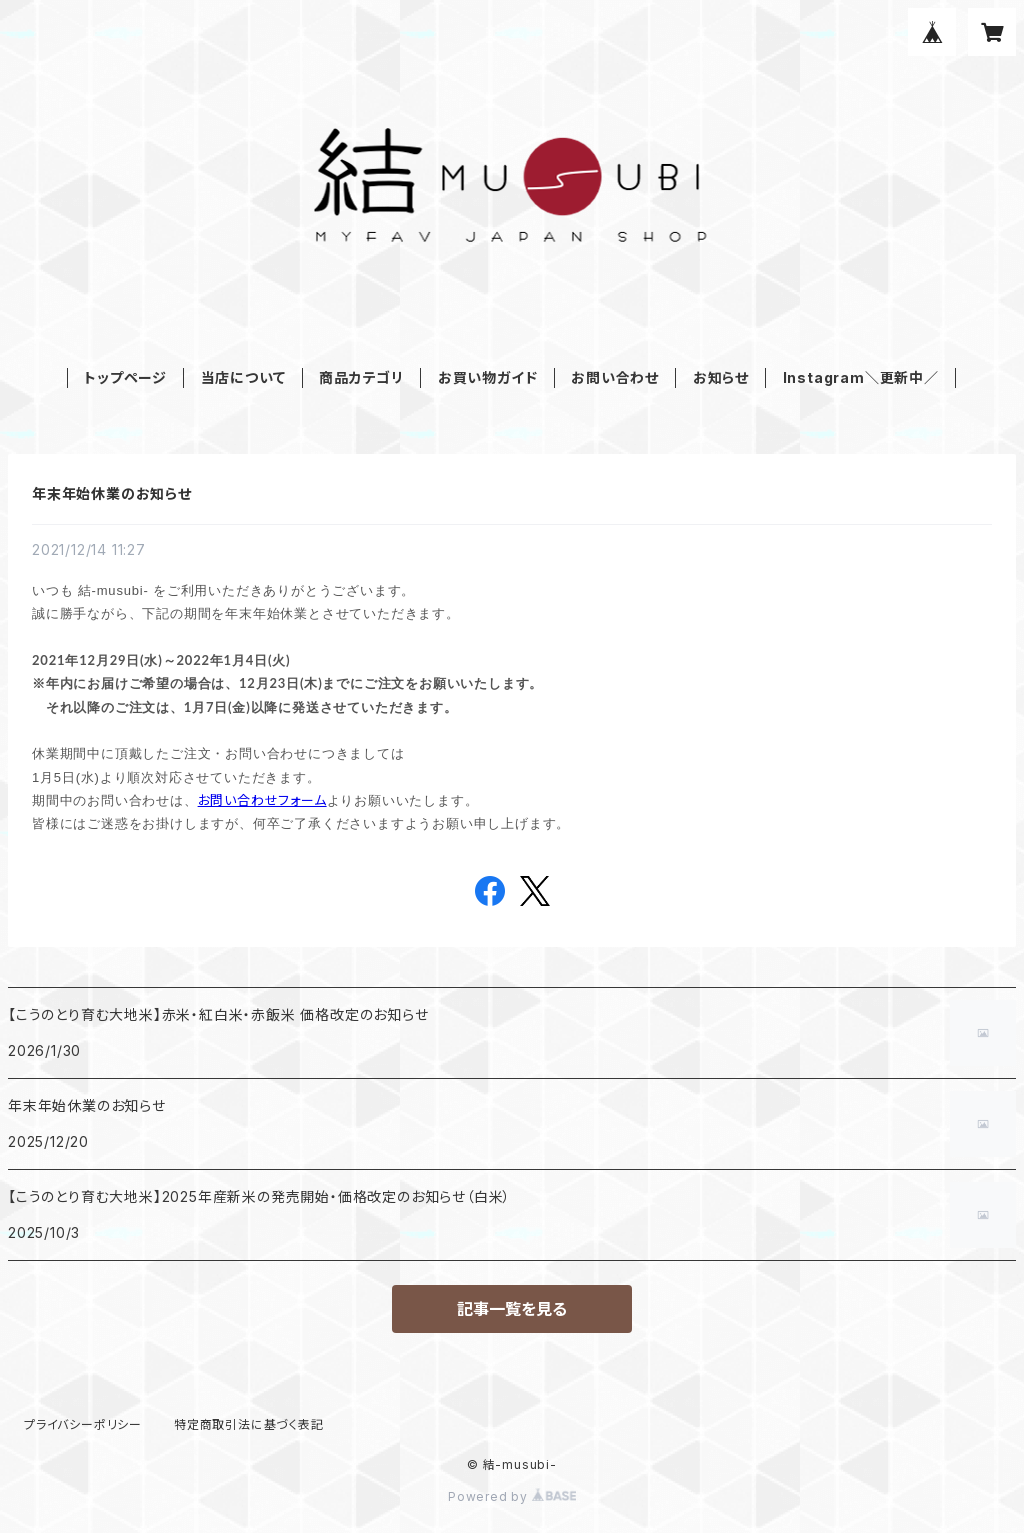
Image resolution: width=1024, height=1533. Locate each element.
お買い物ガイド (488, 377)
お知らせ (721, 377)
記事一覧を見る (512, 1309)
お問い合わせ (615, 377)
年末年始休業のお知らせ (112, 493)
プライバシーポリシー (83, 1424)
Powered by (512, 1496)
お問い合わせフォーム (262, 800)
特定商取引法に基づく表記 (249, 1424)
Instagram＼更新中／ (861, 377)
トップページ (125, 377)
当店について (243, 377)
